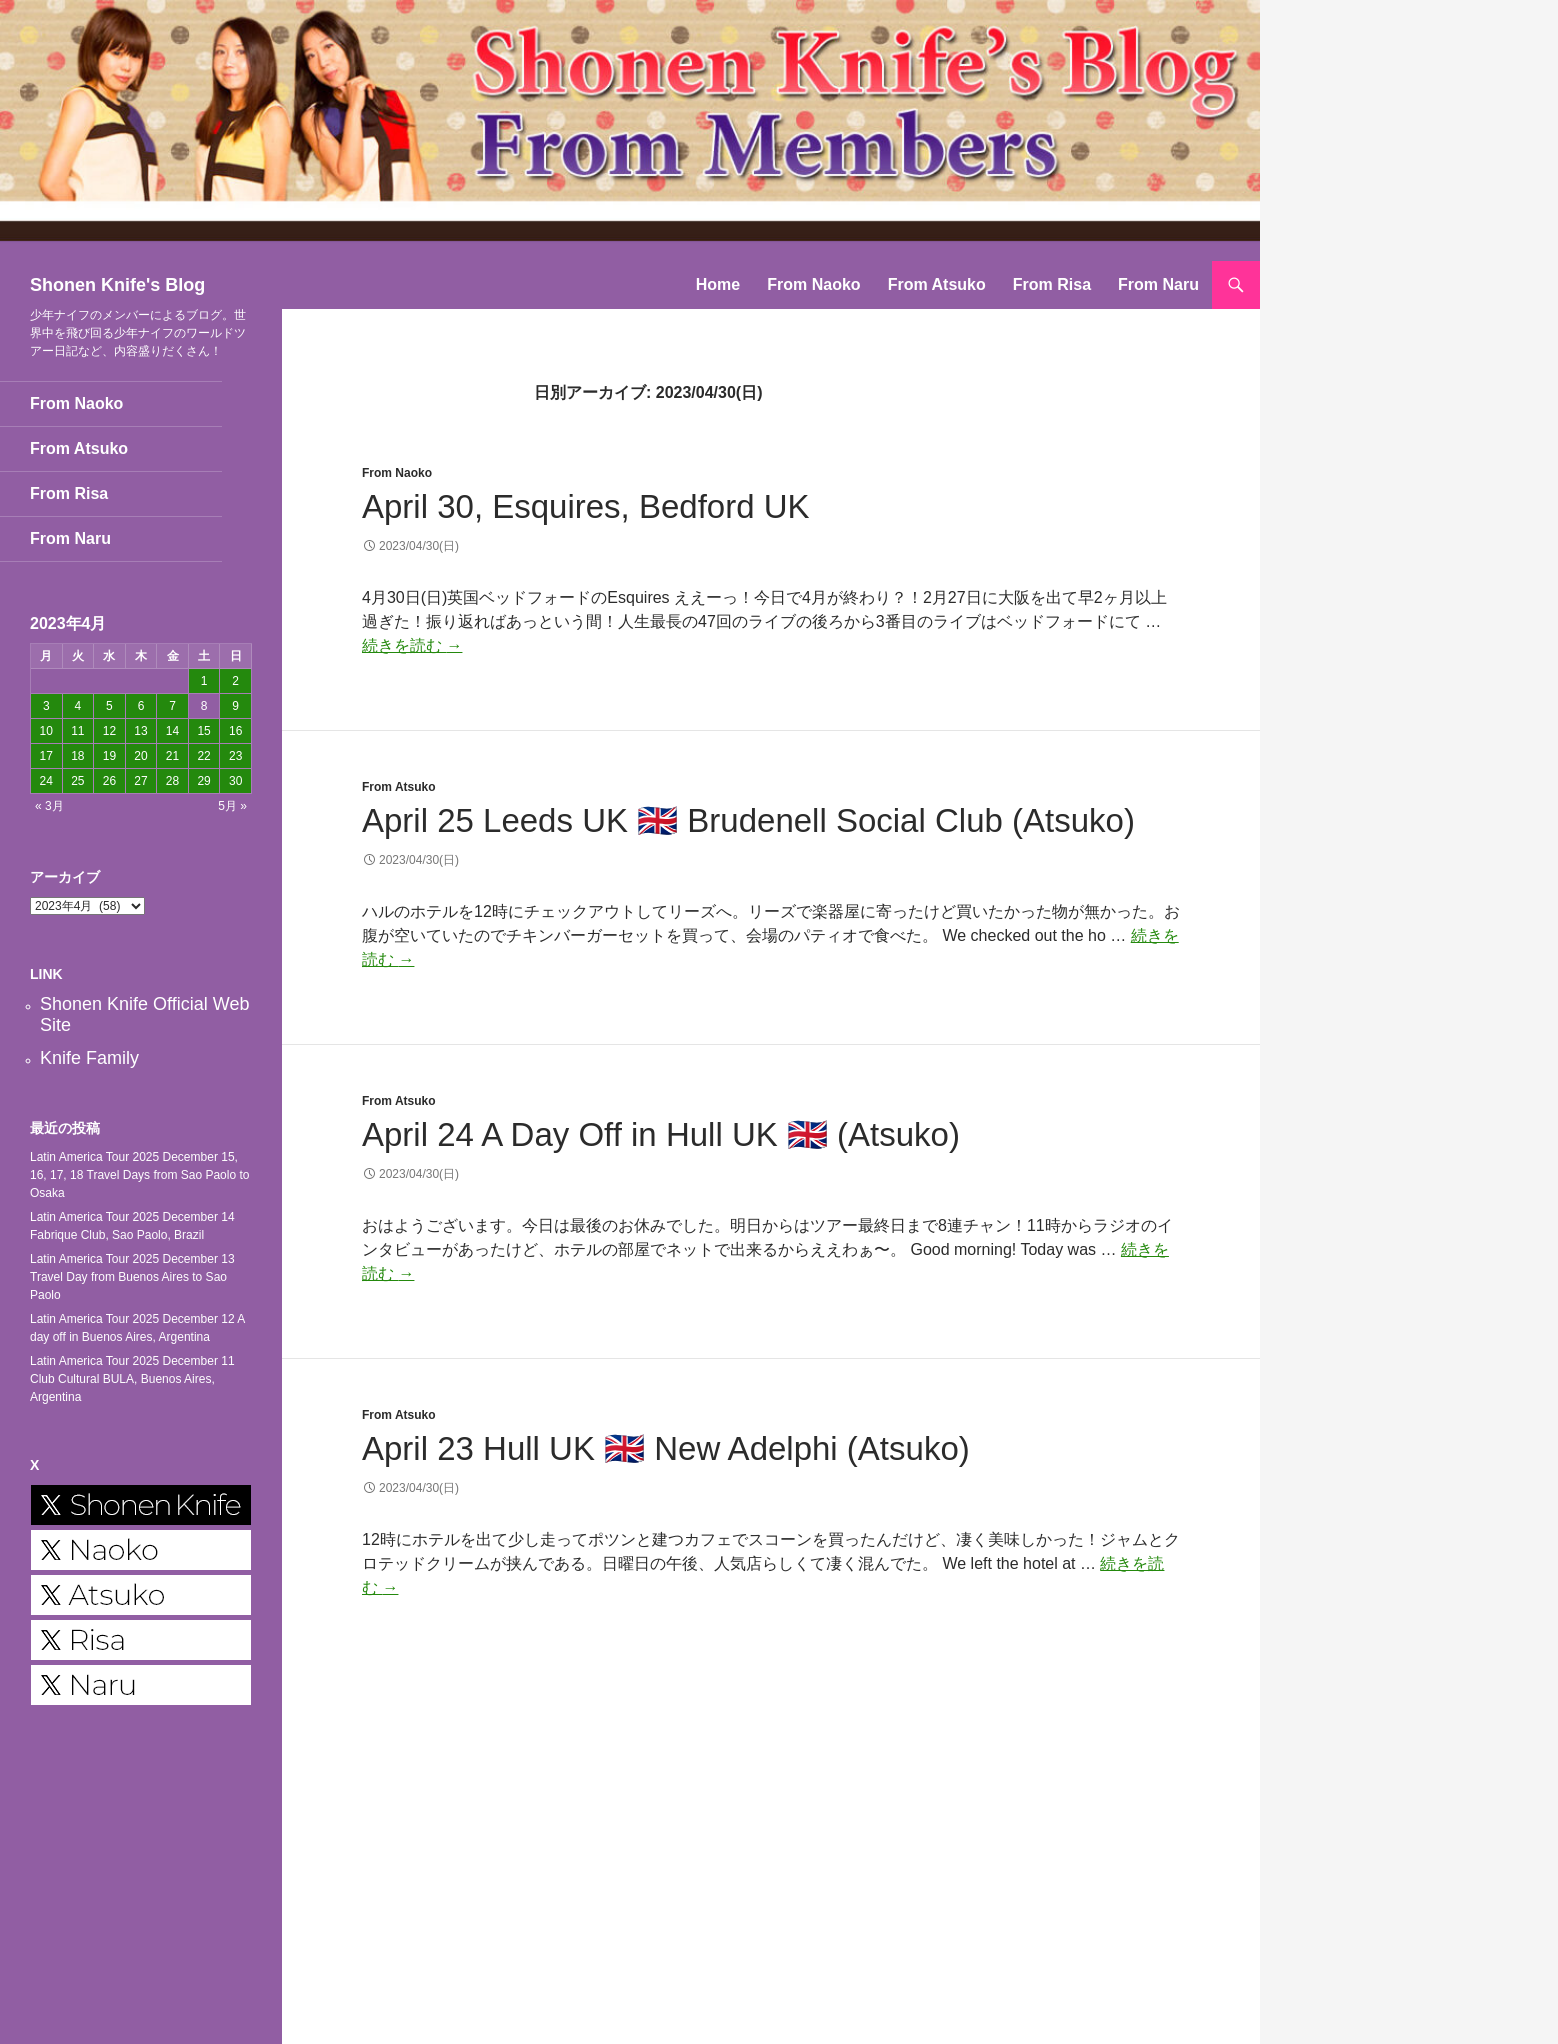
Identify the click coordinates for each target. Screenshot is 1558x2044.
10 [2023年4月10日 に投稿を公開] (46, 731)
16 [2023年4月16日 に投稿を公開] (235, 731)
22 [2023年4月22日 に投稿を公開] (203, 756)
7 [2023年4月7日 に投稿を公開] (172, 706)
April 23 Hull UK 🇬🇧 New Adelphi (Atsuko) (666, 1448)
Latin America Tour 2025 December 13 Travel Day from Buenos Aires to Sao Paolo (132, 1277)
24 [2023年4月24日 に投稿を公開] (46, 781)
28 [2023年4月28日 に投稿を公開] (172, 781)
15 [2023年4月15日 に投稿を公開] (203, 731)
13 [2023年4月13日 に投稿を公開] (140, 731)
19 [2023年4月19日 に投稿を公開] (109, 756)
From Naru (1158, 284)
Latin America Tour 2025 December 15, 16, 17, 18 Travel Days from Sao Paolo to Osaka (139, 1175)
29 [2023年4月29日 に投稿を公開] (203, 781)
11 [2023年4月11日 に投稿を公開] (77, 731)
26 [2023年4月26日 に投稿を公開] (109, 781)
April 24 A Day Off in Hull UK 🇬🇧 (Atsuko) (661, 1134)
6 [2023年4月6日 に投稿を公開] (141, 706)
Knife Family (89, 1058)
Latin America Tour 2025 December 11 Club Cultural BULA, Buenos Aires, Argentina (132, 1379)
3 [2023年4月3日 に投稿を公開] (46, 706)
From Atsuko (937, 284)
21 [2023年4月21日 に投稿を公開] (172, 756)
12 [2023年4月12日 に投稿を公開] (109, 731)
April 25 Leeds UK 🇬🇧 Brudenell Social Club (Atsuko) (748, 820)
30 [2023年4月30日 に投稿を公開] (235, 781)
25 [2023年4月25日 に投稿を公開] (77, 781)
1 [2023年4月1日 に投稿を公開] (204, 681)
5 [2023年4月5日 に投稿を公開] (109, 706)
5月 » (232, 806)
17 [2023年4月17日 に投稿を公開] (46, 756)
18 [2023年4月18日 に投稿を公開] (77, 756)
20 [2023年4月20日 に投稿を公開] (140, 756)
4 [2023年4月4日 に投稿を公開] (78, 706)
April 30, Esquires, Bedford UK (586, 506)
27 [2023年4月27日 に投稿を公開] (140, 781)
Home (718, 284)
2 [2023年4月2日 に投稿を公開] (235, 681)
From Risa (1052, 284)
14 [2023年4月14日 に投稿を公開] (172, 731)
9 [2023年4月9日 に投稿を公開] (235, 706)
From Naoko (813, 284)
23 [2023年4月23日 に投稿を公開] (235, 756)
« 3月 (49, 806)
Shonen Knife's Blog (117, 285)
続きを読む (412, 645)
